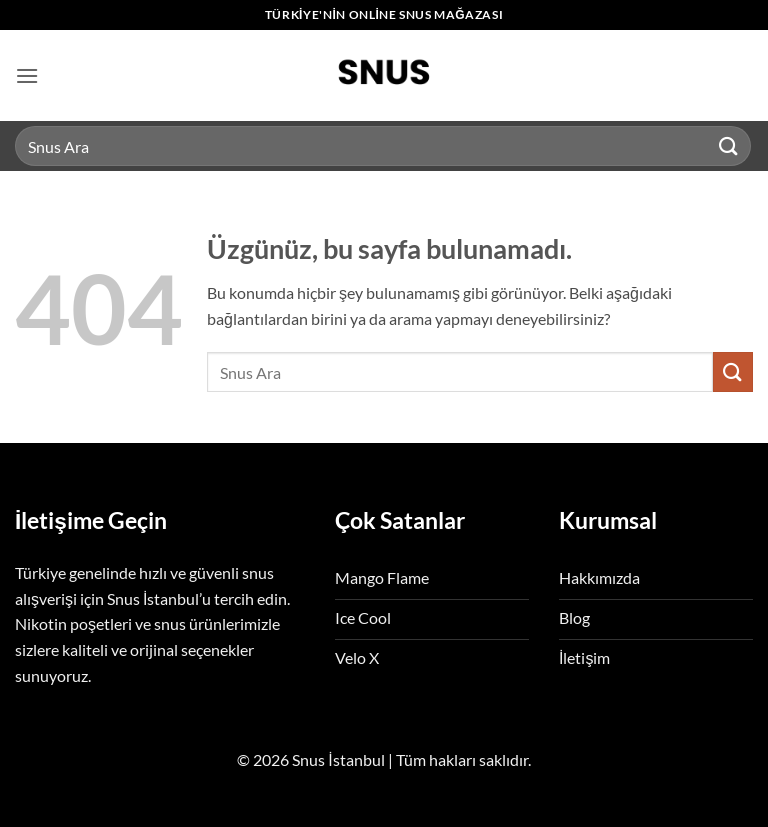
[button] (27, 75)
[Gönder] (729, 145)
